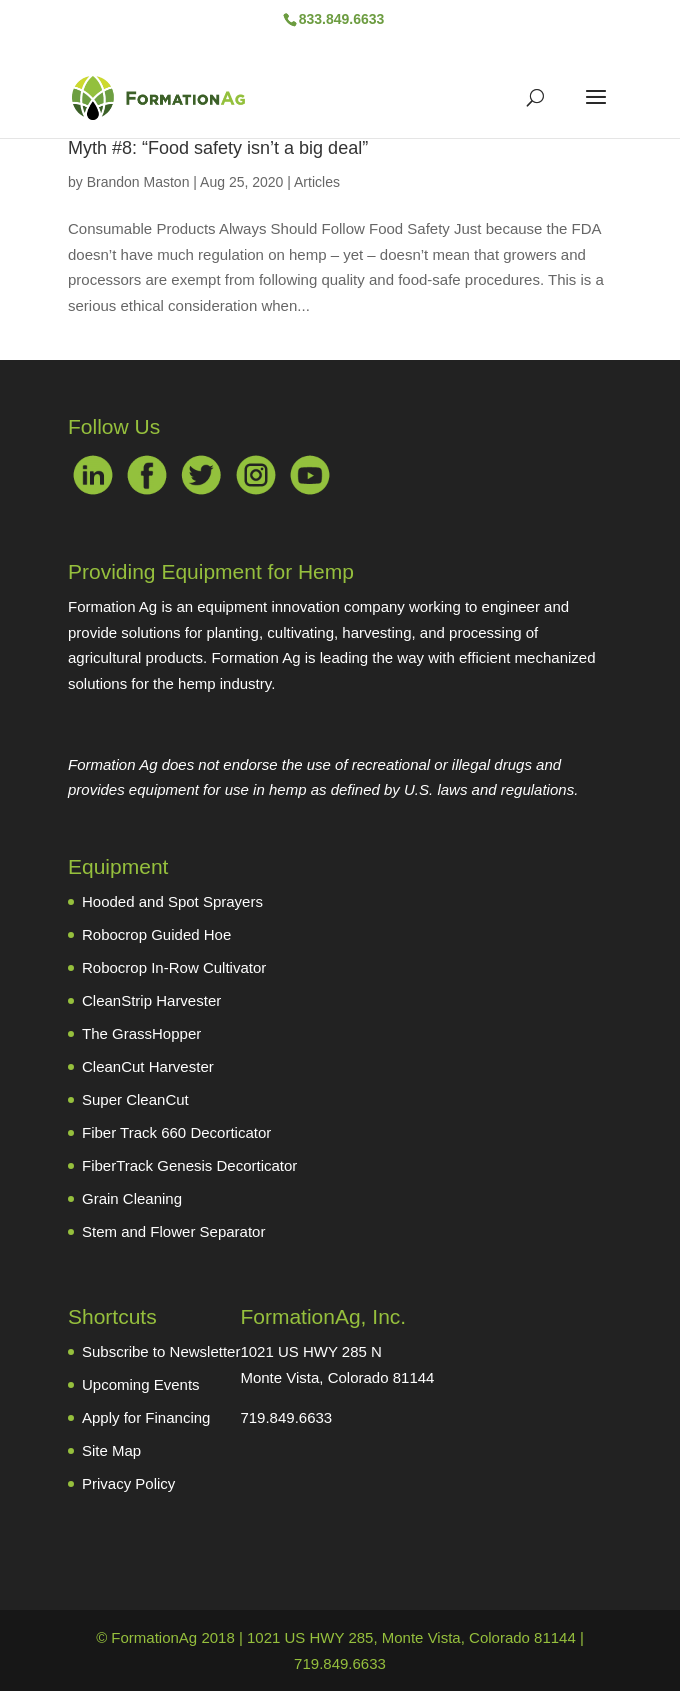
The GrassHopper (141, 1033)
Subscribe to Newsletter (161, 1351)
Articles (317, 182)
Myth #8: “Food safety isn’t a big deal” (218, 148)
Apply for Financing (146, 1417)
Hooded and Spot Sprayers (172, 901)
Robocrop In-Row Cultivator (174, 967)
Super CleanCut (135, 1099)
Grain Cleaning (132, 1198)
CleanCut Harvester (148, 1066)
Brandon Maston (138, 182)
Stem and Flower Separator (173, 1231)
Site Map (111, 1450)
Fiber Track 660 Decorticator (176, 1132)
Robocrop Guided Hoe (156, 934)
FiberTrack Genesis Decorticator (189, 1165)
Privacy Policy (128, 1483)
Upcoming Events (141, 1384)
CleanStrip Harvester (151, 1000)
